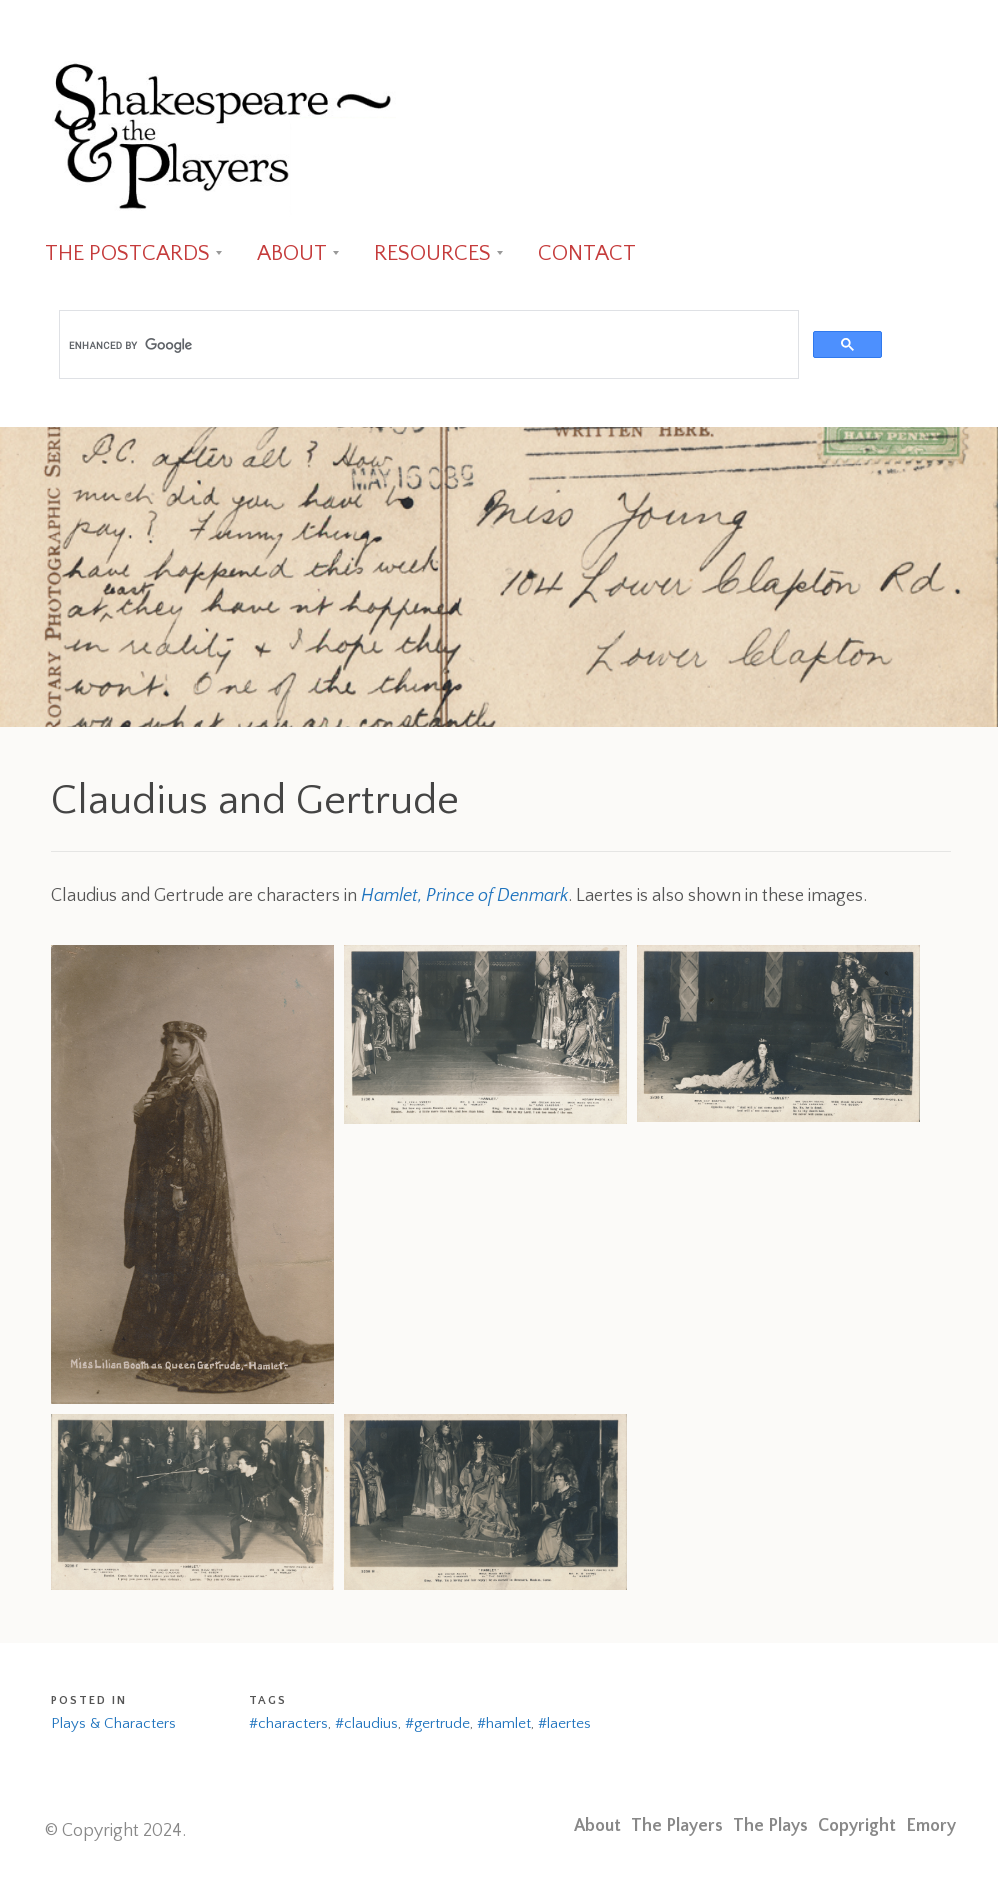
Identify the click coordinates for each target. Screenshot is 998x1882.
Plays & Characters (113, 1723)
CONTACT (587, 253)
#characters (288, 1723)
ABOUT (292, 253)
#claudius (366, 1723)
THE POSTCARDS (127, 253)
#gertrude (437, 1723)
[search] (426, 345)
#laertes (564, 1723)
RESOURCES (432, 253)
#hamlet (504, 1723)
